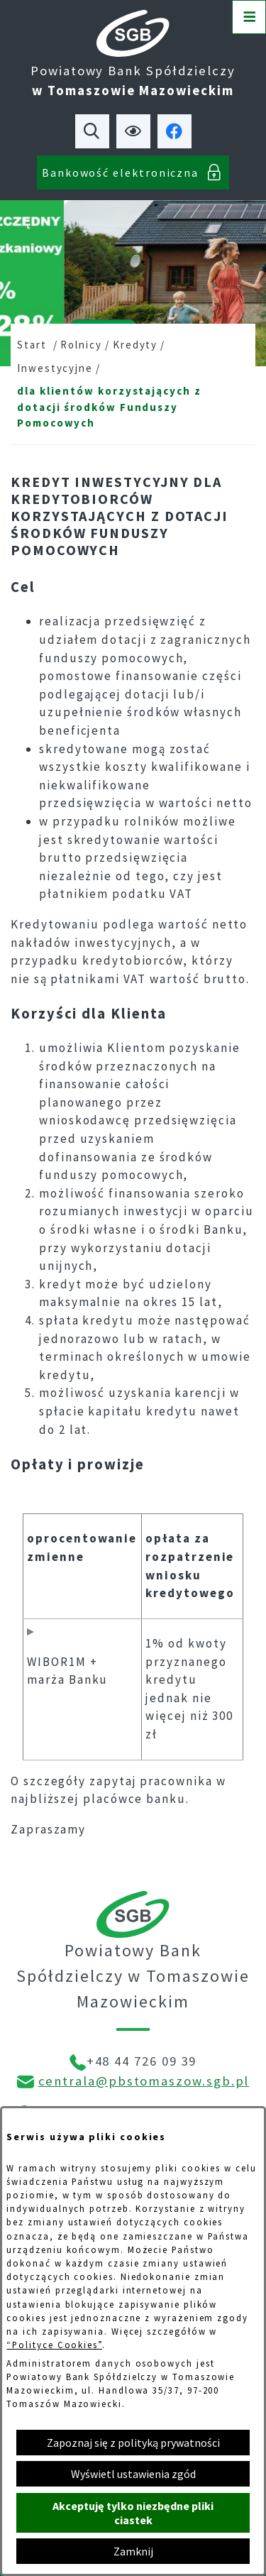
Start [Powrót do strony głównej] (32, 344)
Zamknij (133, 2551)
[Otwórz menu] (249, 17)
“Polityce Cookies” (54, 2344)
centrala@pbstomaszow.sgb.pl (144, 2081)
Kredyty (135, 344)
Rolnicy (80, 344)
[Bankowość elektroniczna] (133, 172)
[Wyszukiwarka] (92, 131)
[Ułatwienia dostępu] (133, 131)
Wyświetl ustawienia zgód (133, 2474)
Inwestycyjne (55, 368)
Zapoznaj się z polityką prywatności (133, 2442)
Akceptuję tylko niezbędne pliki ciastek (133, 2513)
